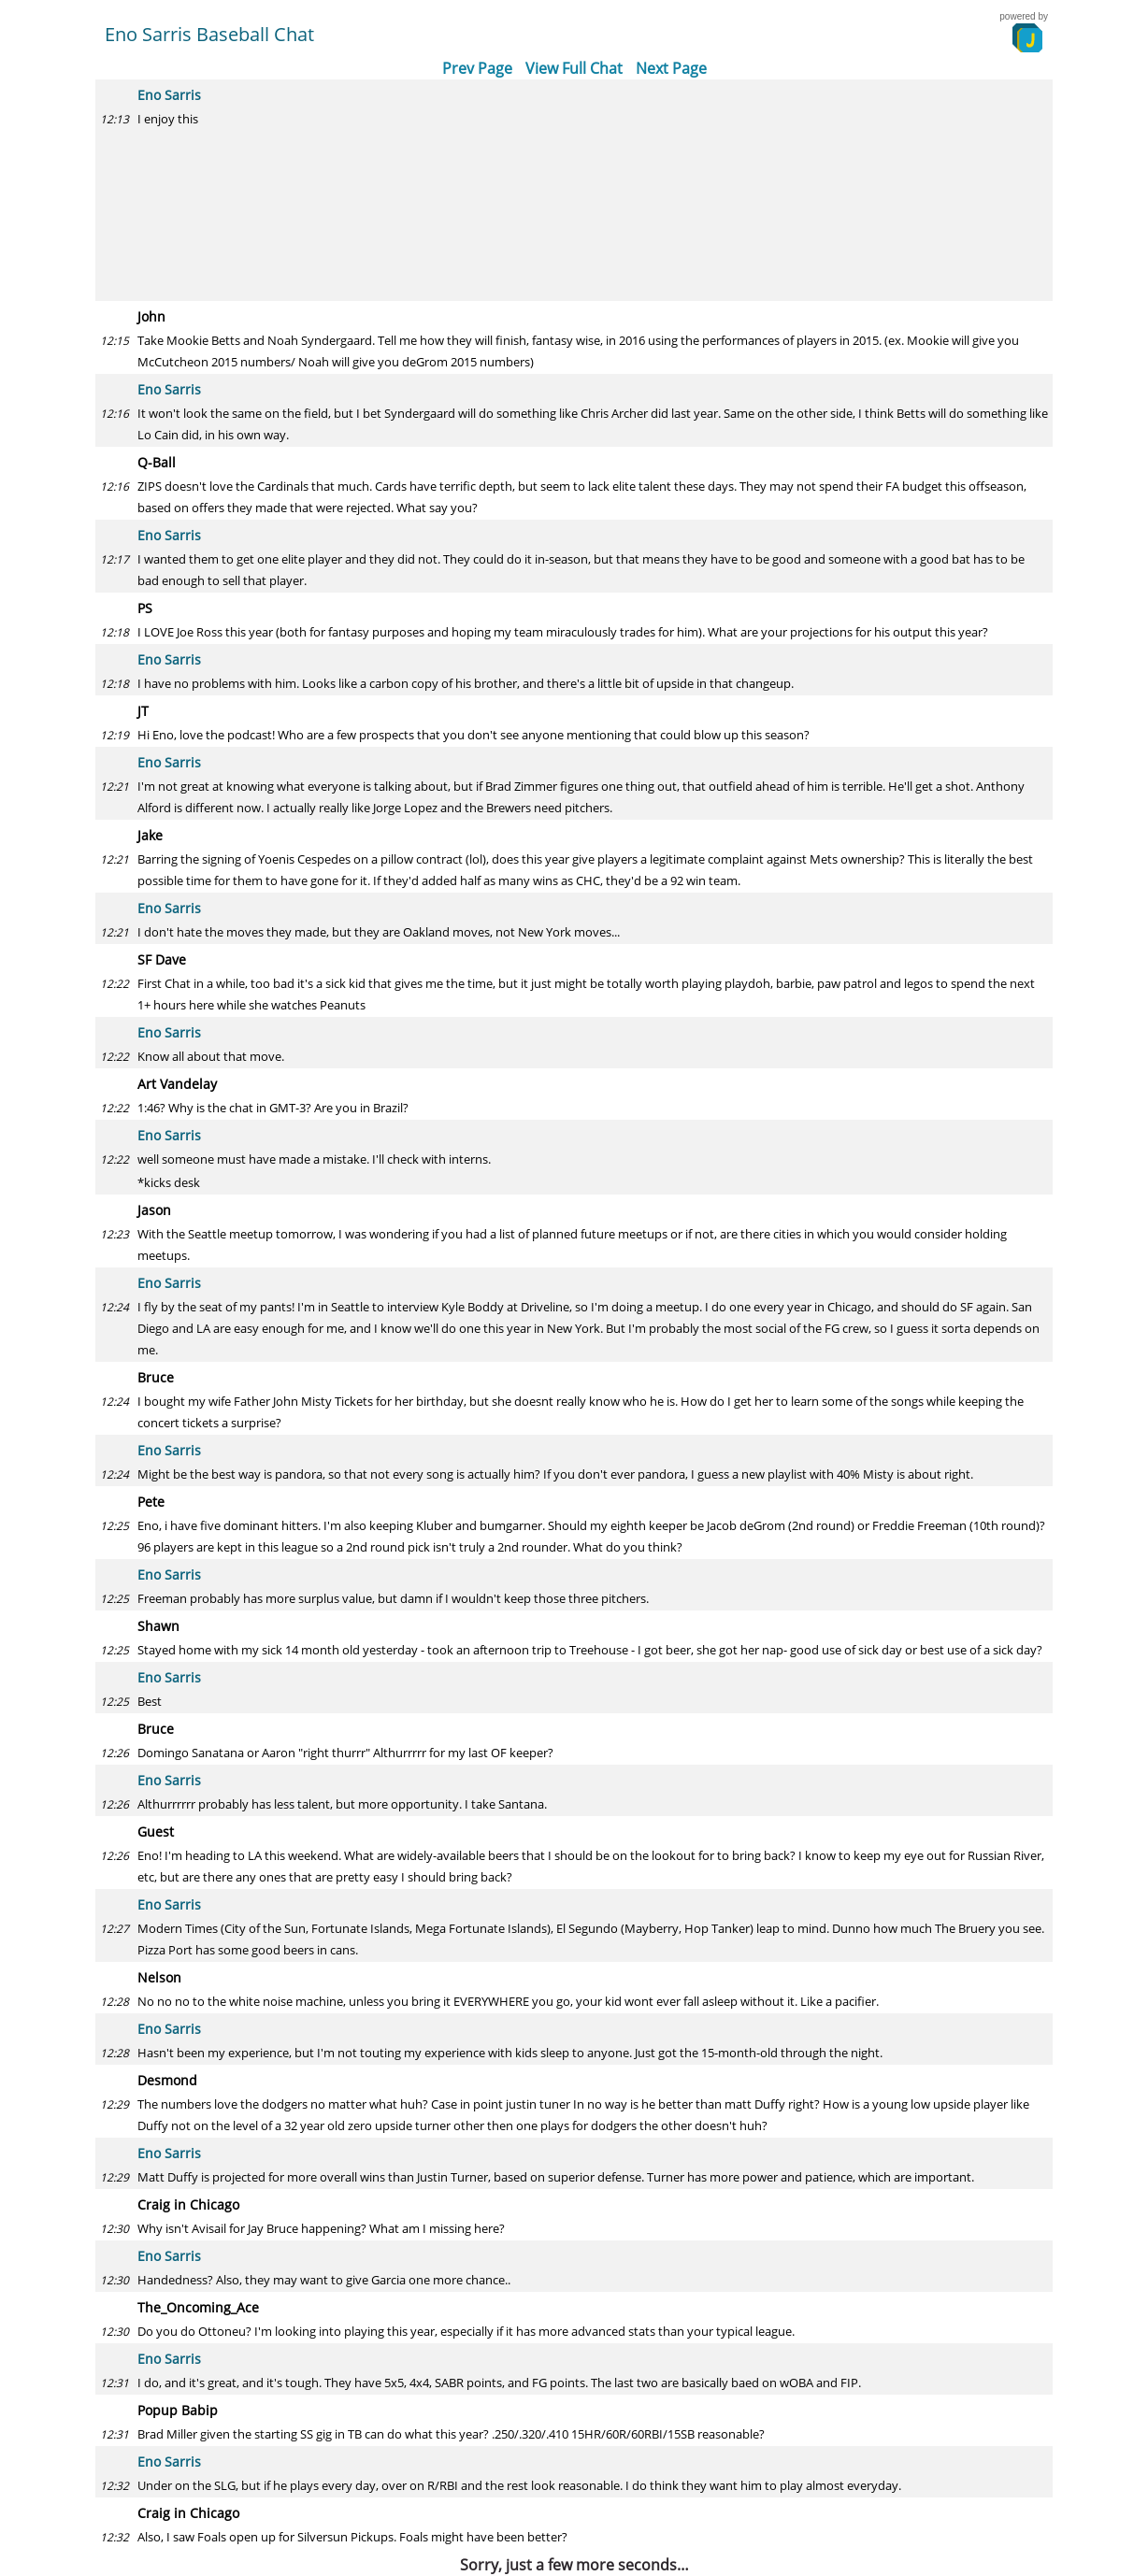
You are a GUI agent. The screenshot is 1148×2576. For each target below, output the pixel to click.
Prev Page (477, 68)
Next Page (671, 68)
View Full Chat (574, 68)
